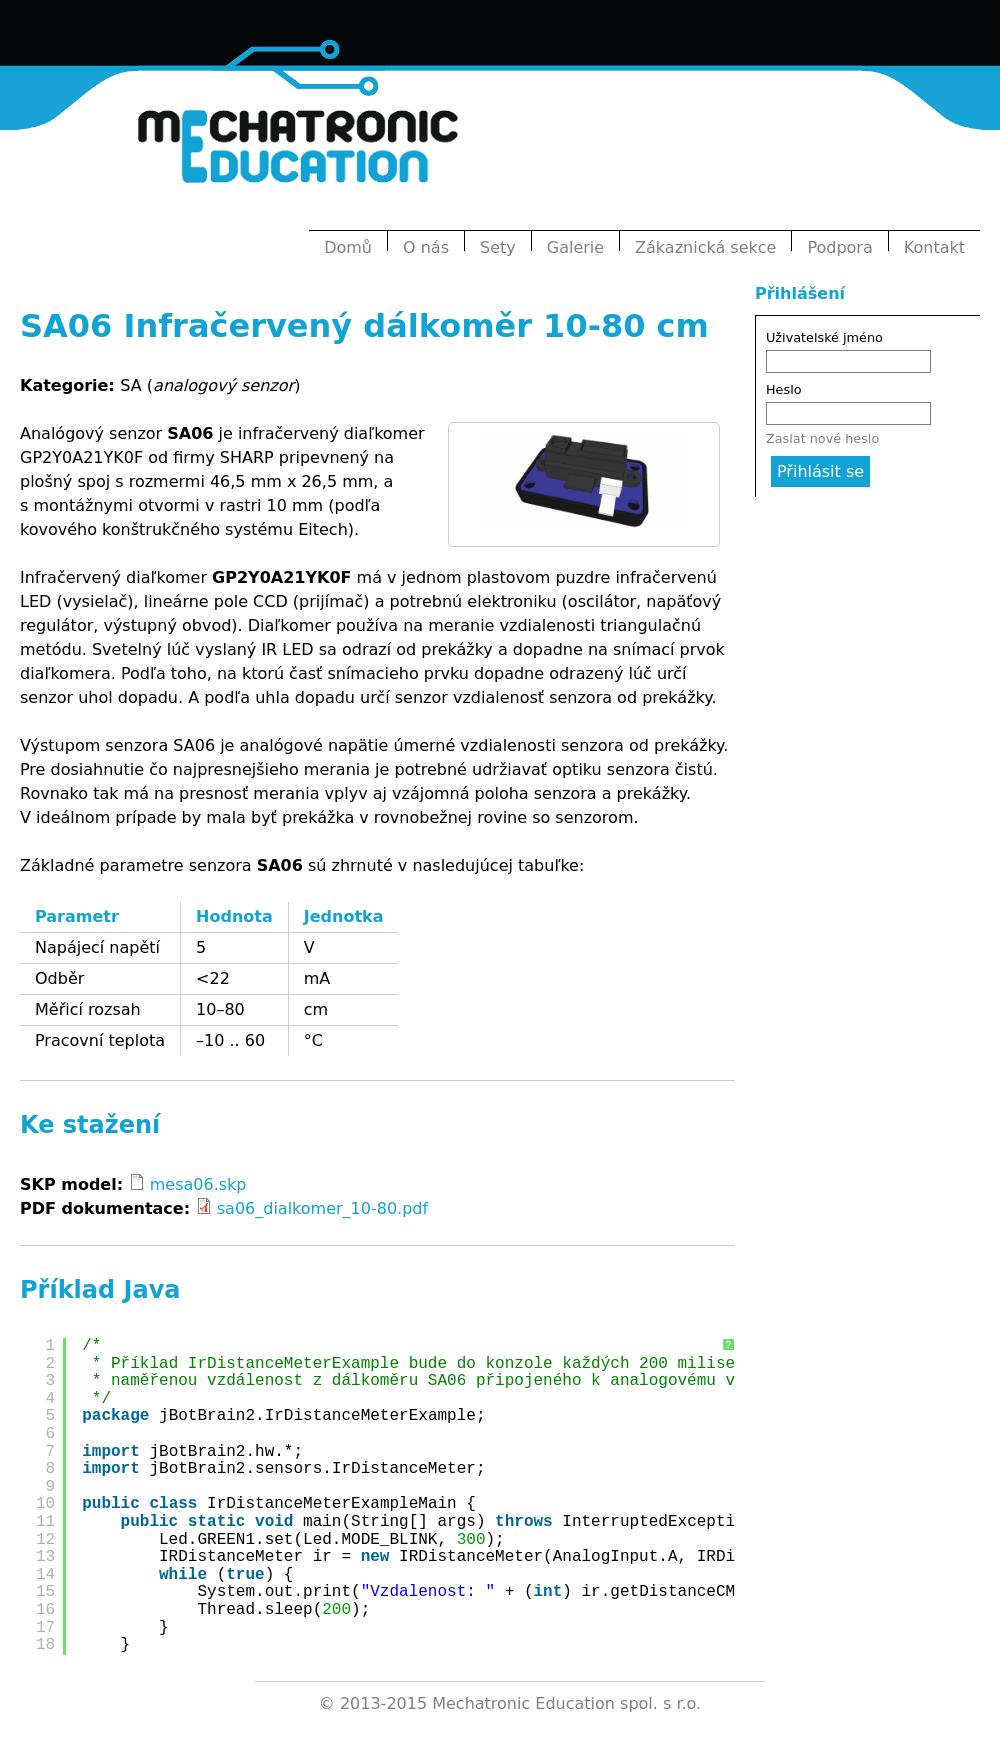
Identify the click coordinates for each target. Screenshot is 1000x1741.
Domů (348, 247)
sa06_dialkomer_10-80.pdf (322, 1208)
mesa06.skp (198, 1184)
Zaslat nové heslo (822, 438)
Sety (498, 247)
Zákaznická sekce (705, 247)
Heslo (784, 389)
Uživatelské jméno (824, 337)
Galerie (575, 247)
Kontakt (934, 247)
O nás (426, 247)
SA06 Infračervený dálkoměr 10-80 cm (364, 326)
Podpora (839, 247)
